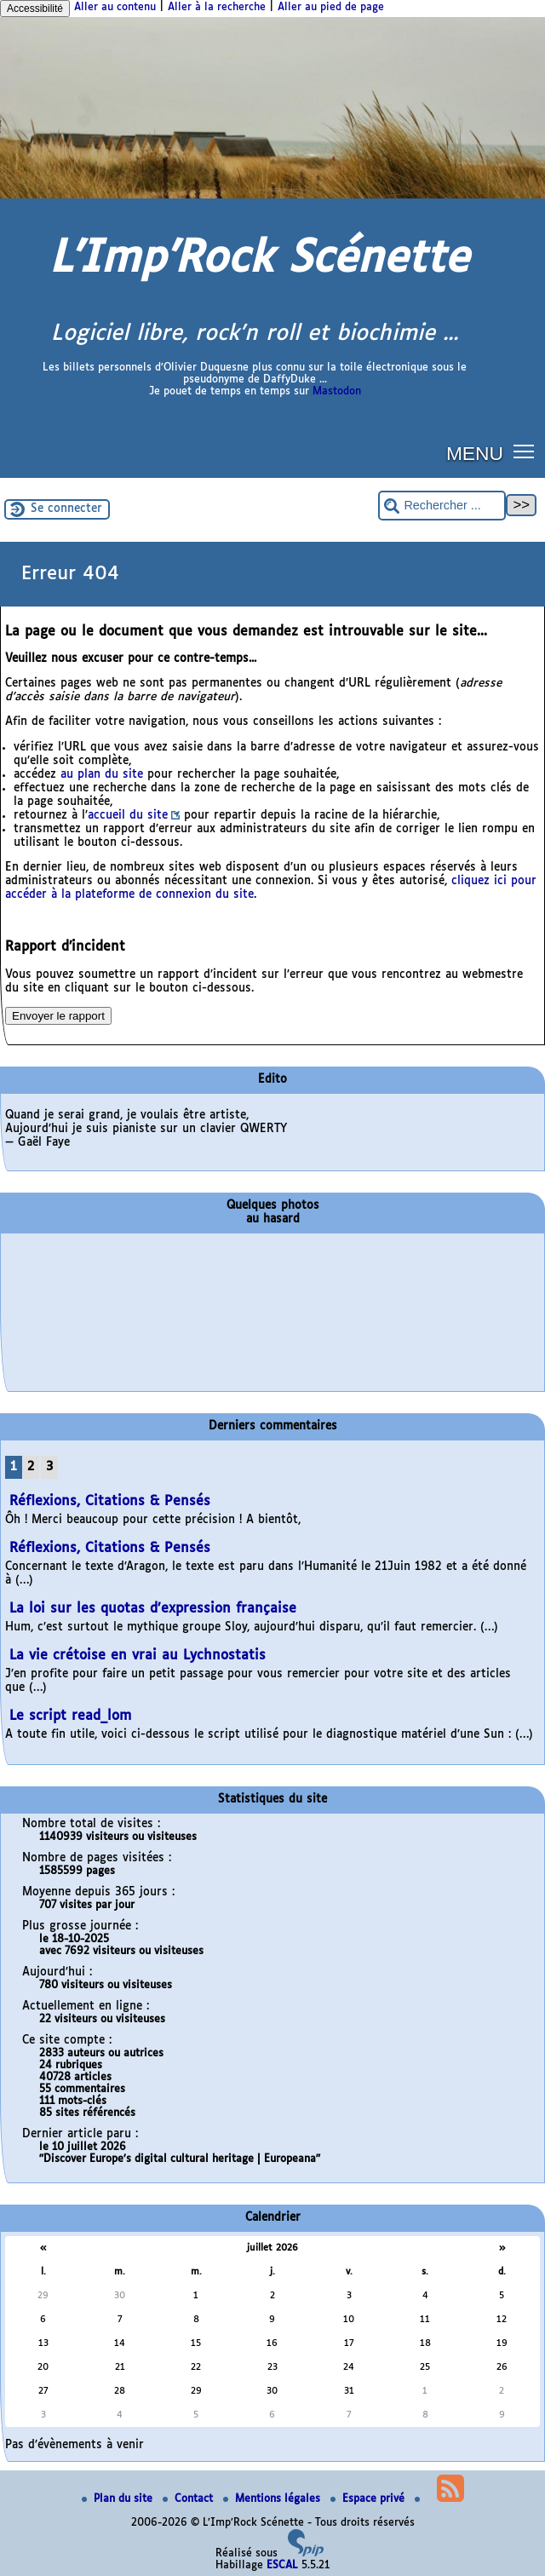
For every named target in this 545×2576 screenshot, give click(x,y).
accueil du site (128, 815)
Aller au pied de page (331, 8)
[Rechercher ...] (442, 505)
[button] (524, 450)
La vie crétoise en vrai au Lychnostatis (137, 1655)
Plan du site (119, 2499)
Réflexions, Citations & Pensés (109, 1501)
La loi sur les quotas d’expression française (152, 1608)
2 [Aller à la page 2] (30, 1467)
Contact (189, 2499)
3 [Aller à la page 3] (49, 1467)
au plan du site (101, 774)
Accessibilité (35, 8)
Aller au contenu (115, 8)
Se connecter (66, 509)
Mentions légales (273, 2499)
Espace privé (369, 2499)
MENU (474, 453)
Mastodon (337, 392)
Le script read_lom (70, 1716)
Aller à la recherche (217, 8)
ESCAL (282, 2566)
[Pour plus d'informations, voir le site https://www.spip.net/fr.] (305, 2554)
